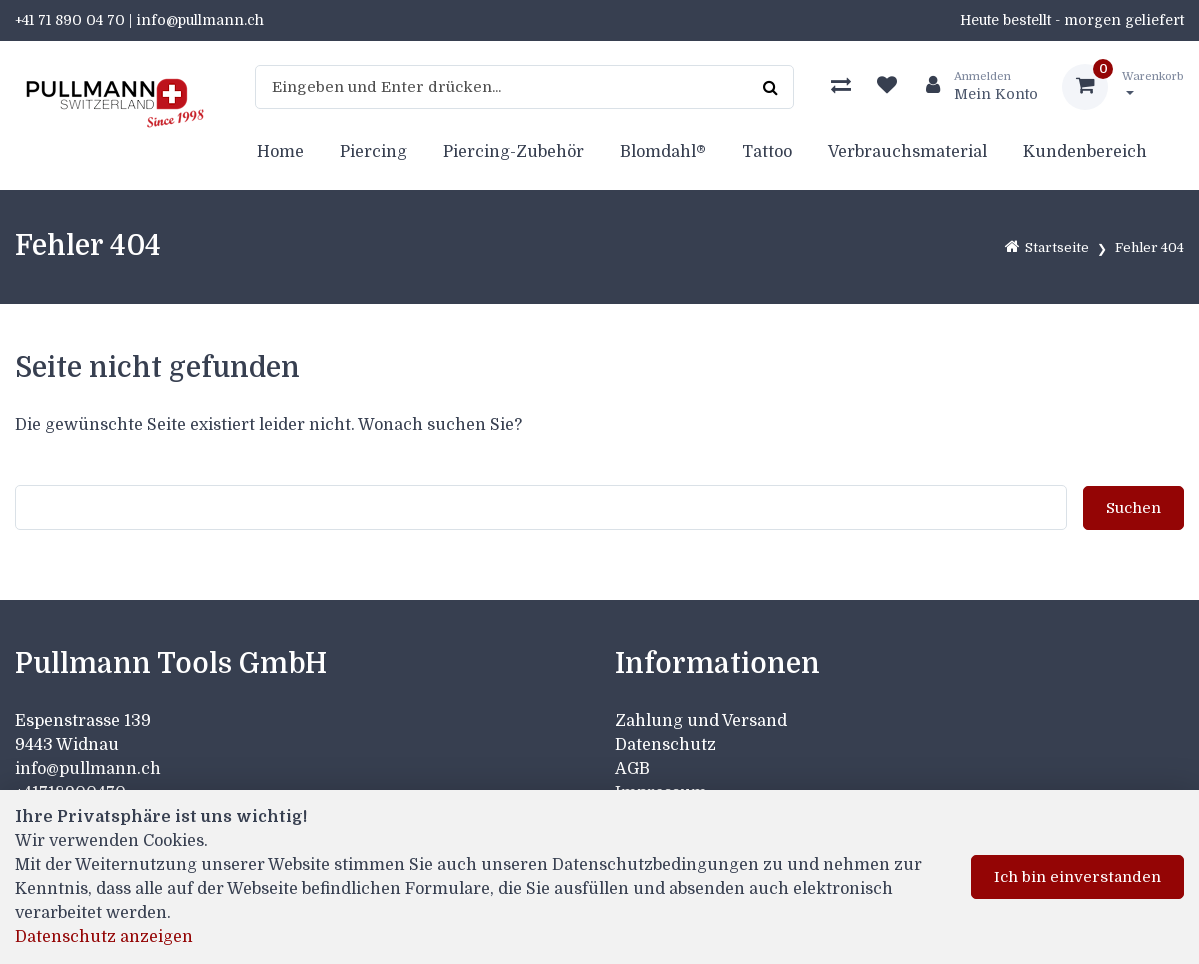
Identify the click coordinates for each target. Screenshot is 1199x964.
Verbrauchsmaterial (907, 152)
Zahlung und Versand (701, 721)
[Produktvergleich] (841, 87)
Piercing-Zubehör (513, 152)
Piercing (373, 152)
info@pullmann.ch (90, 769)
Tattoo (767, 152)
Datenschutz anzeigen (104, 937)
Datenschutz (665, 745)
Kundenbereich (1085, 152)
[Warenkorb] (1123, 87)
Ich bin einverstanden (1077, 877)
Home (280, 152)
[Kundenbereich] (974, 87)
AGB (632, 769)
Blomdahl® (663, 152)
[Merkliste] (887, 87)
